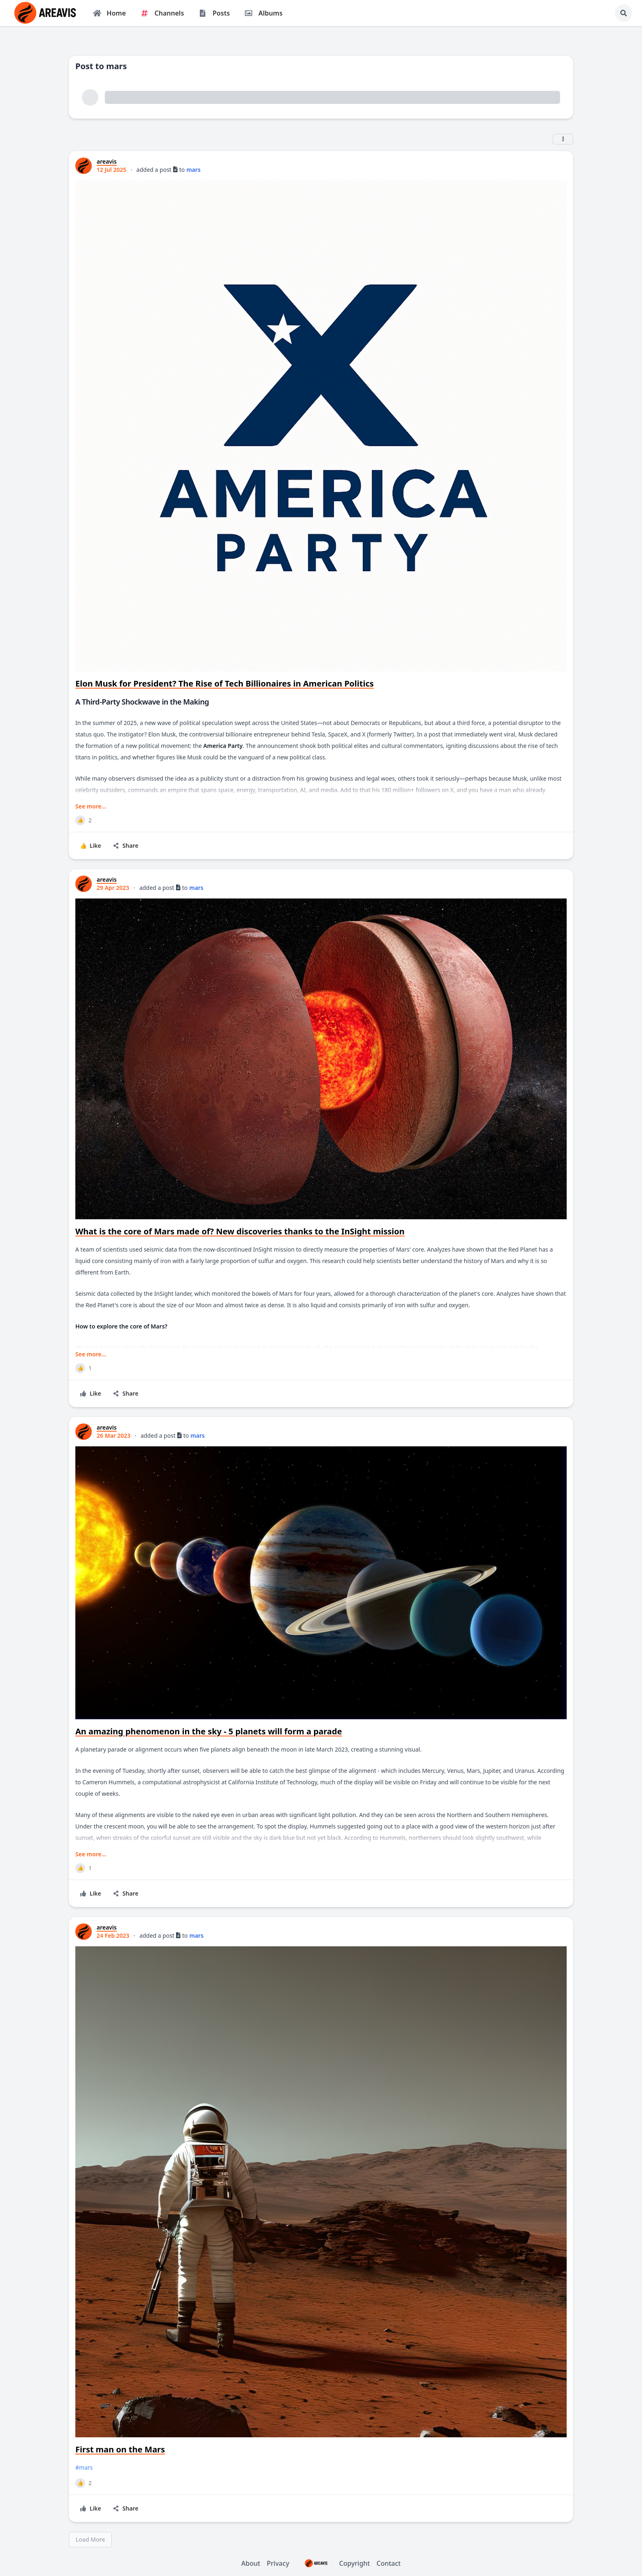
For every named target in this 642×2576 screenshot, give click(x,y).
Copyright (333, 2563)
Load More (90, 2539)
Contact (389, 2563)
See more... (90, 806)
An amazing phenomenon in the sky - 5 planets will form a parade (208, 1731)
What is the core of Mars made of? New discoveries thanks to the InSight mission (240, 1231)
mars (193, 169)
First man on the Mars (120, 2449)
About (250, 2563)
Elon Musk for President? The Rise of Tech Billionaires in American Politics (224, 683)
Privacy (278, 2563)
